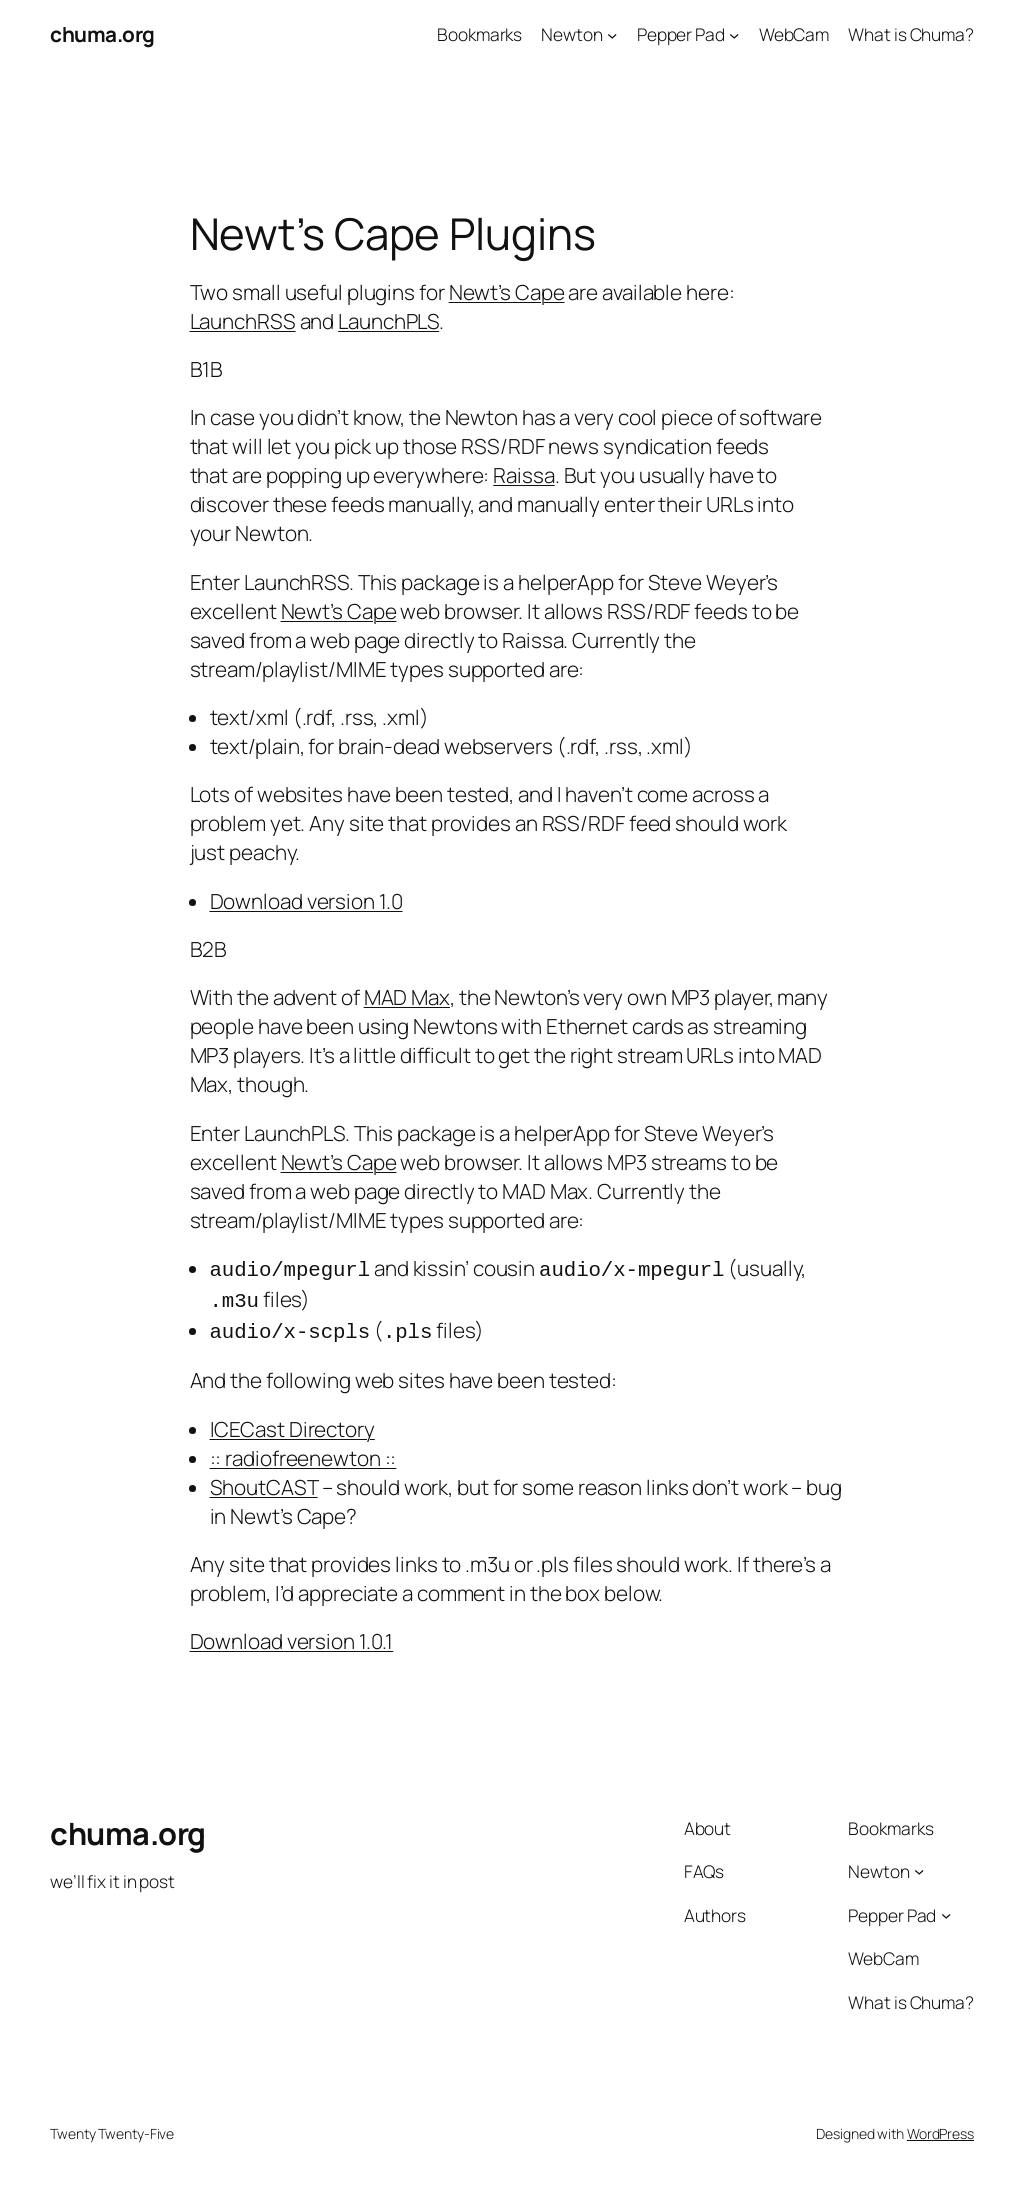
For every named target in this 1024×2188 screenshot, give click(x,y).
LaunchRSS (243, 321)
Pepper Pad (681, 34)
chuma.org (102, 34)
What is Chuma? (911, 34)
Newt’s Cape (507, 292)
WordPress (940, 2127)
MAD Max (407, 997)
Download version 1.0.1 (292, 1635)
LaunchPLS (388, 321)
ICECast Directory (292, 1423)
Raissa (523, 475)
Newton (571, 34)
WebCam (794, 34)
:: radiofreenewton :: (303, 1452)
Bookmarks (479, 34)
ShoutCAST (264, 1481)
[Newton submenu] (612, 34)
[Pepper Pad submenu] (734, 34)
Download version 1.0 (306, 901)
